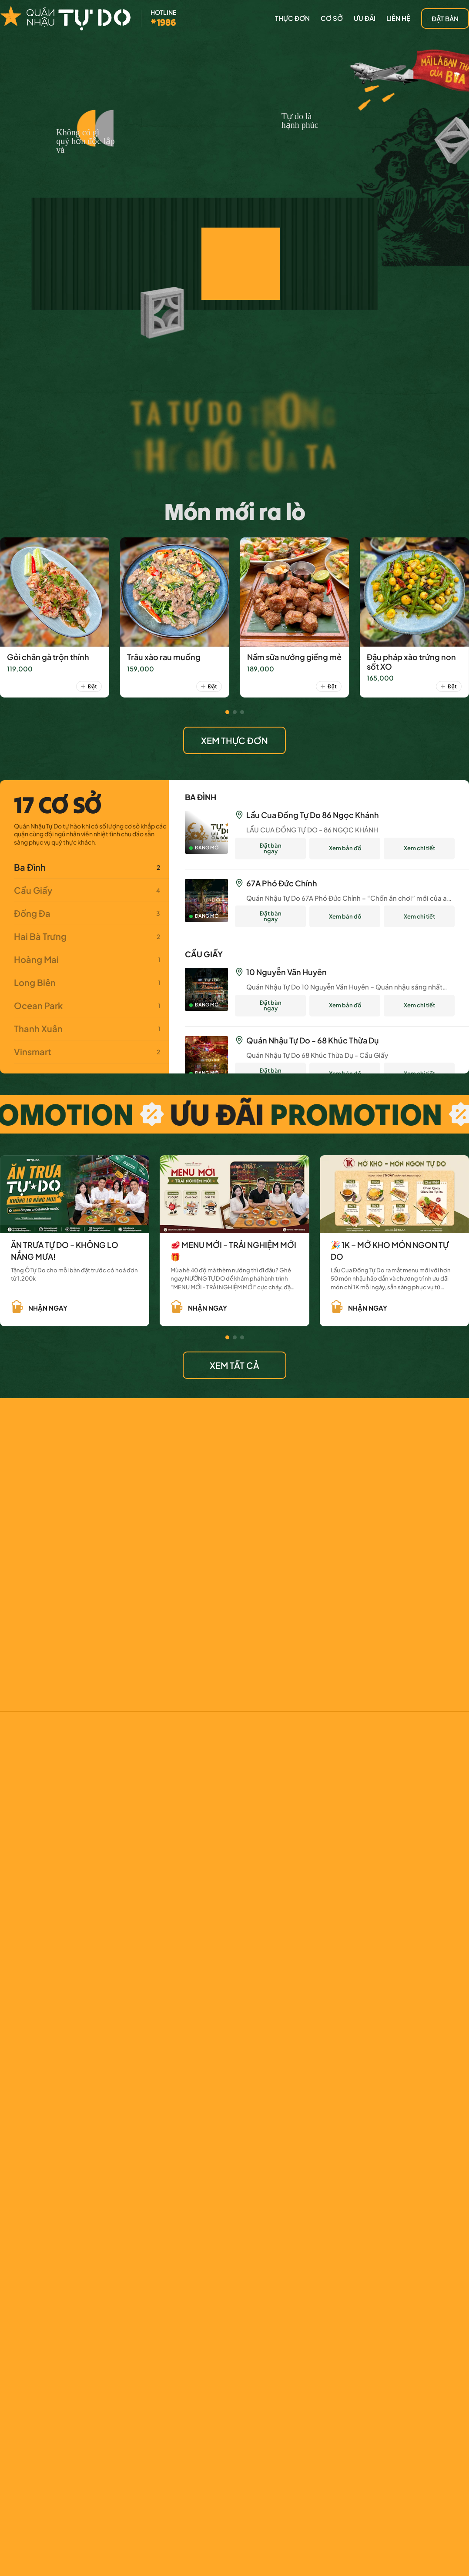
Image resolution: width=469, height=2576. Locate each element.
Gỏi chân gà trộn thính (48, 657)
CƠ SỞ (332, 18)
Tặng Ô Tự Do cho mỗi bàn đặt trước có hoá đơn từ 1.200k (74, 1274)
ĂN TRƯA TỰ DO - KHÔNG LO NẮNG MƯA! (64, 1250)
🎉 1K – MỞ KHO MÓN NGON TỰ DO (390, 1250)
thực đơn (292, 18)
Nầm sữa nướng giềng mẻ (294, 657)
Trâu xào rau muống (164, 657)
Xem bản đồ (345, 848)
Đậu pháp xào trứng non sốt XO (411, 661)
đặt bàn (445, 18)
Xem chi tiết (419, 848)
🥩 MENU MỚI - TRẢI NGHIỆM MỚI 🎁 (233, 1250)
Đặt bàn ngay (270, 848)
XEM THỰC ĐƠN (234, 740)
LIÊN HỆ (398, 18)
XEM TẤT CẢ (234, 1365)
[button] (227, 712)
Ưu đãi (364, 18)
